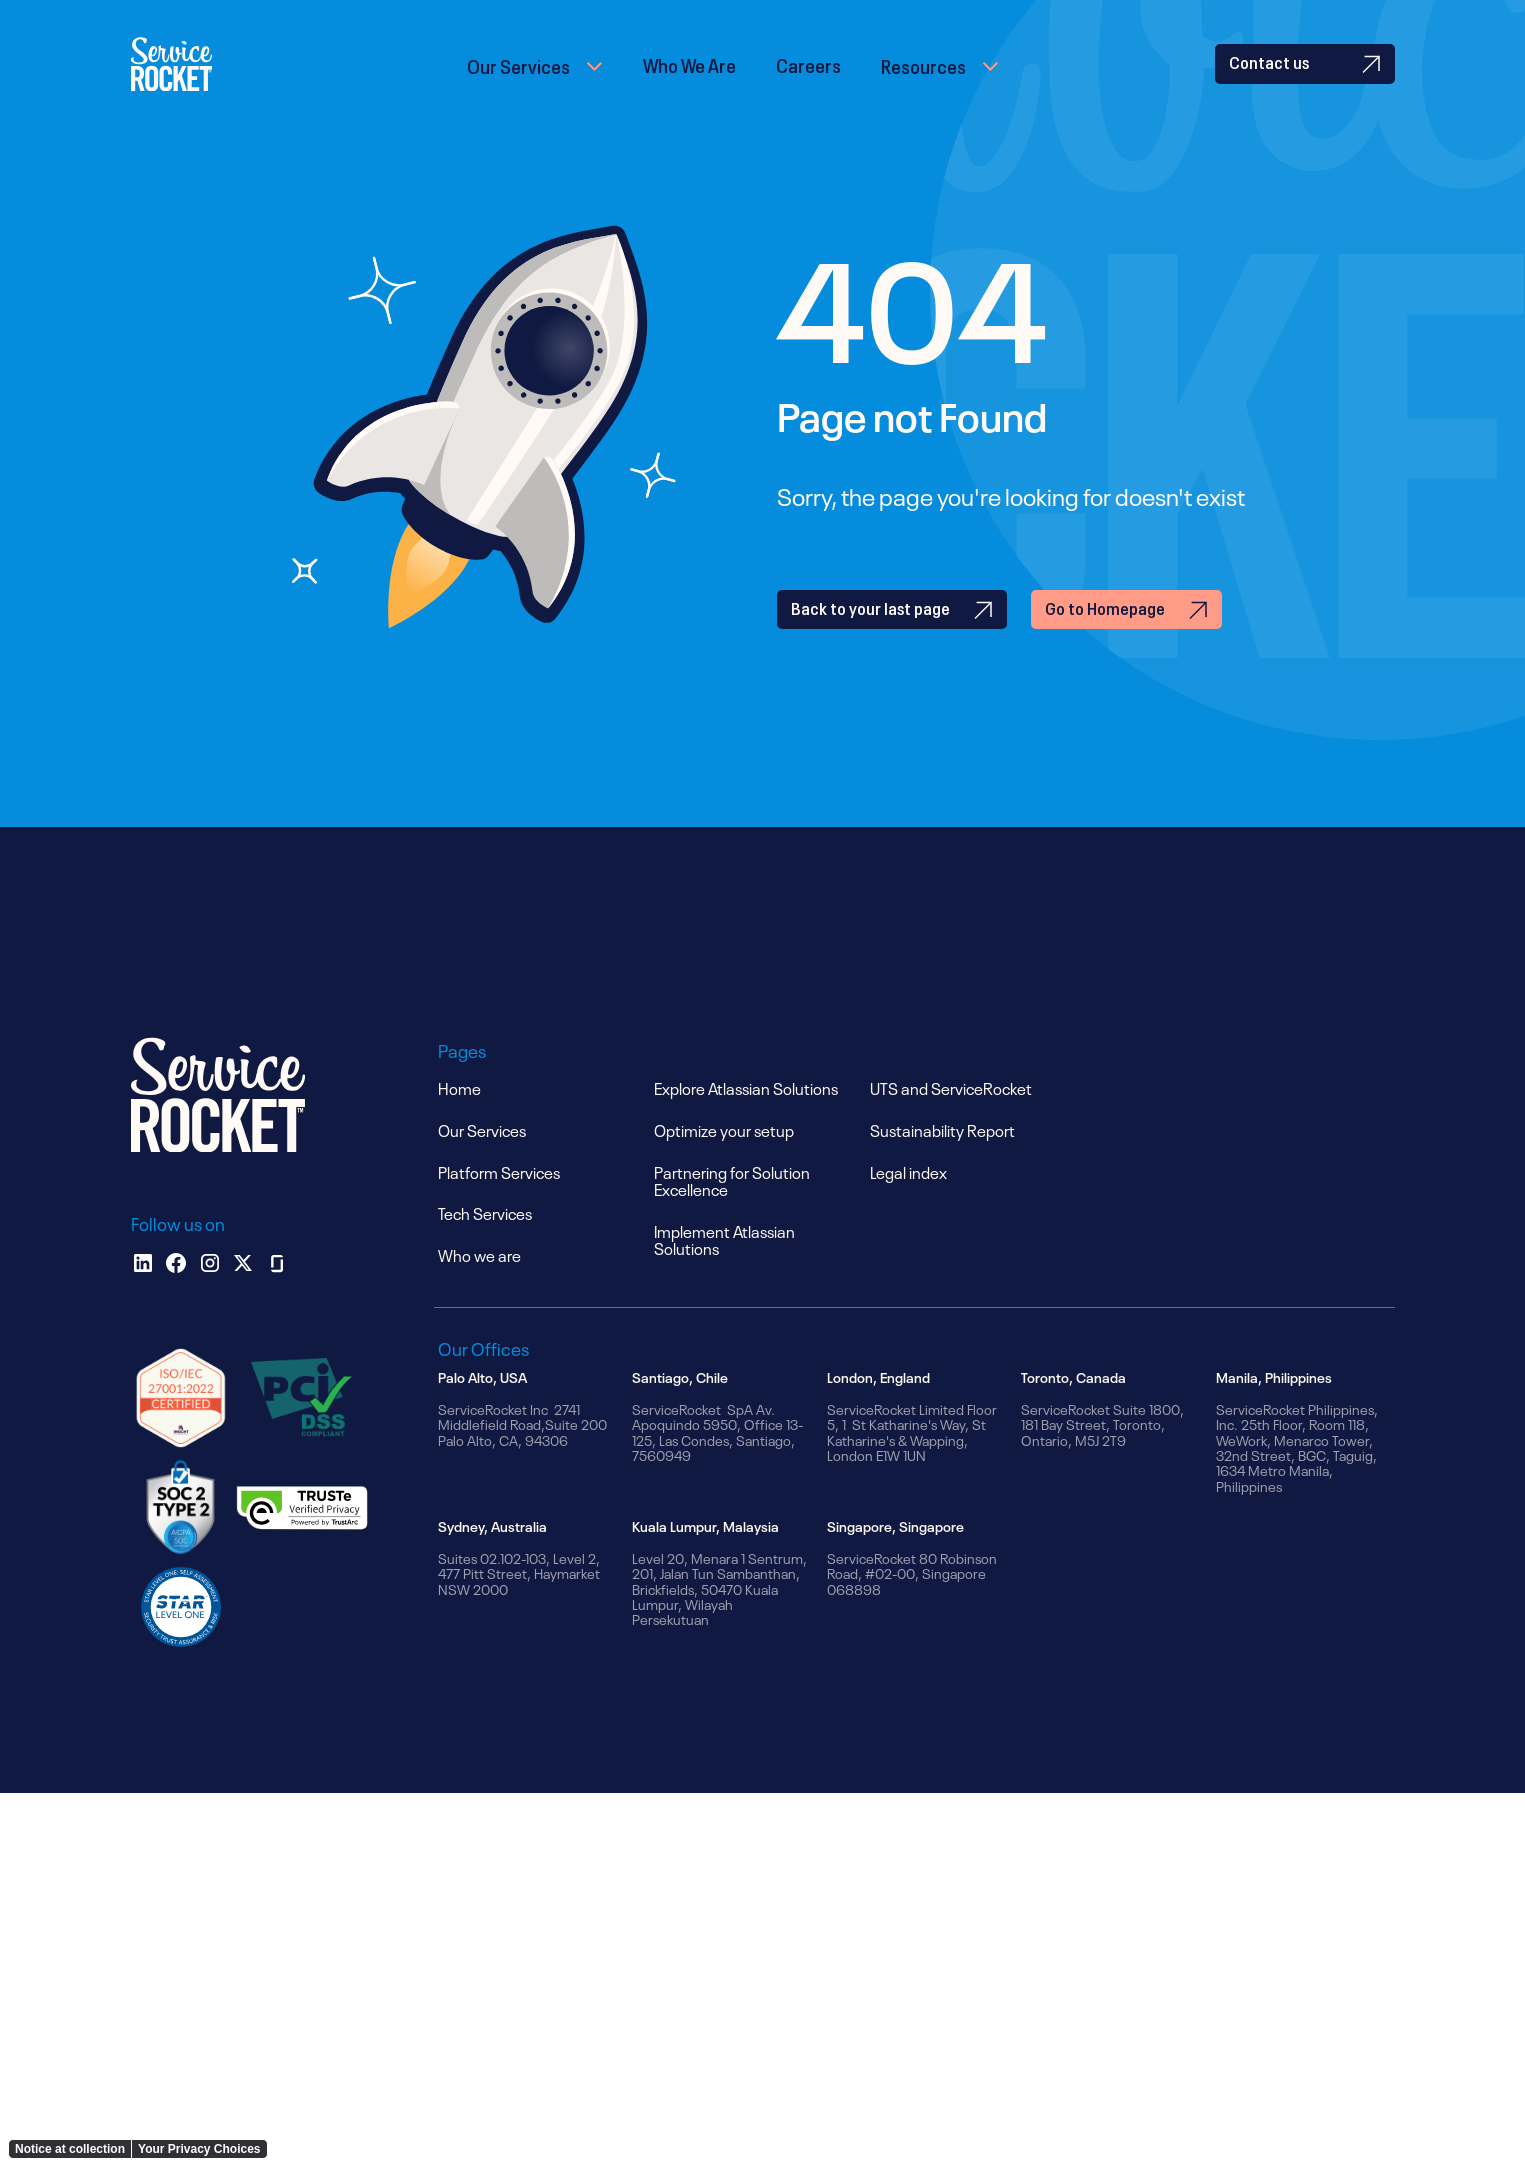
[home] (199, 82)
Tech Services (485, 1248)
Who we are (479, 1290)
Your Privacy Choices (199, 2149)
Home (459, 1123)
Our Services (518, 82)
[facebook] (176, 1299)
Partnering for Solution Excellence (732, 1216)
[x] (243, 1299)
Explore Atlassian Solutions (746, 1123)
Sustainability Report (942, 1165)
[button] (535, 82)
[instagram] (210, 1299)
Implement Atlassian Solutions (724, 1275)
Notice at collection (70, 2149)
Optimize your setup (724, 1165)
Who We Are (689, 81)
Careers (808, 81)
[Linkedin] (143, 1299)
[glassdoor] (277, 1299)
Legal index (908, 1207)
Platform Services (499, 1207)
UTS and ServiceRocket (951, 1123)
